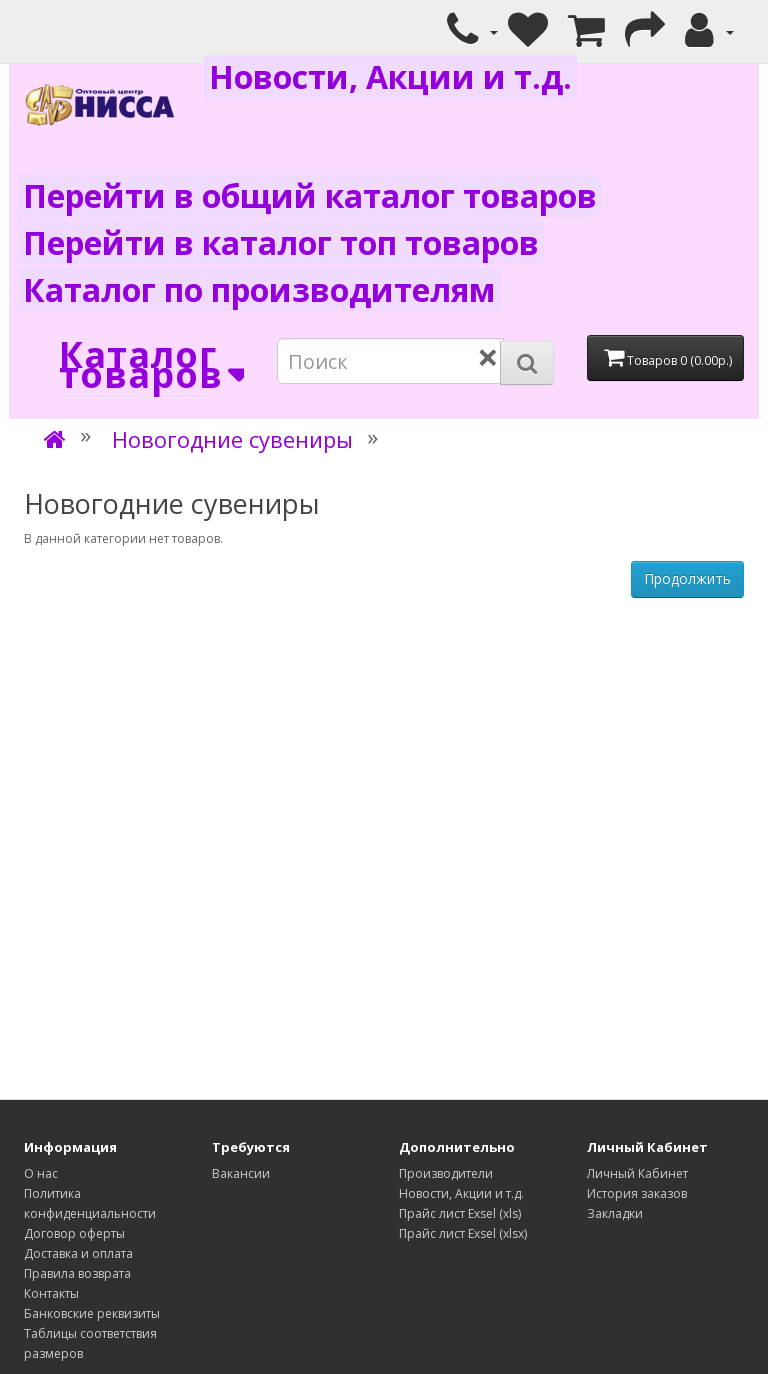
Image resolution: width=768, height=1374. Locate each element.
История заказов (637, 1193)
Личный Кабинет (637, 1173)
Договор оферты (74, 1233)
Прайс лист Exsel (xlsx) (463, 1233)
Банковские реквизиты (92, 1313)
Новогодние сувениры (232, 439)
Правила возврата (77, 1273)
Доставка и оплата (78, 1253)
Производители (446, 1173)
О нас (41, 1173)
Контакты (51, 1293)
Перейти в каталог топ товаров (281, 242)
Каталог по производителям (259, 289)
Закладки (615, 1213)
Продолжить (687, 578)
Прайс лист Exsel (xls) (460, 1213)
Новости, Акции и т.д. (390, 76)
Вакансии (241, 1173)
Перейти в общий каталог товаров (310, 195)
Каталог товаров (134, 365)
